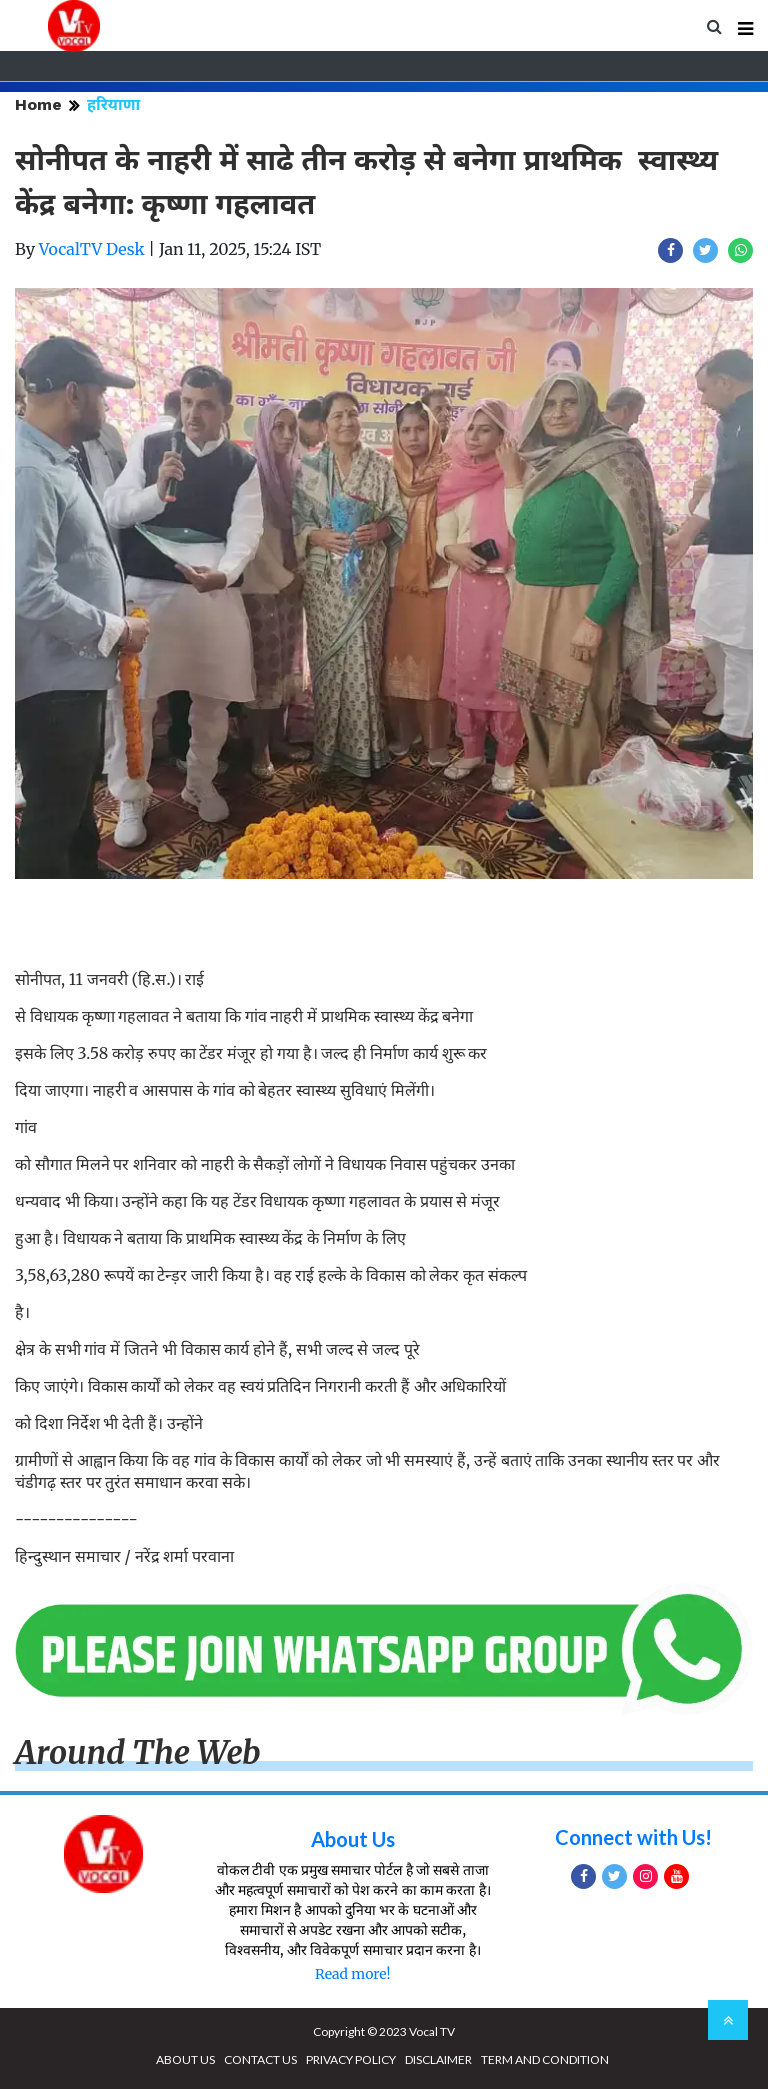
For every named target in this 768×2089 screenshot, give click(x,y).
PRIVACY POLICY (351, 2059)
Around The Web (138, 1753)
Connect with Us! (633, 1837)
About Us (353, 1839)
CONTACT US (260, 2059)
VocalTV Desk (92, 249)
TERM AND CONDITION (545, 2059)
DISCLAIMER (438, 2059)
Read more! (352, 1974)
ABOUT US (185, 2059)
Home (38, 104)
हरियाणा (113, 104)
